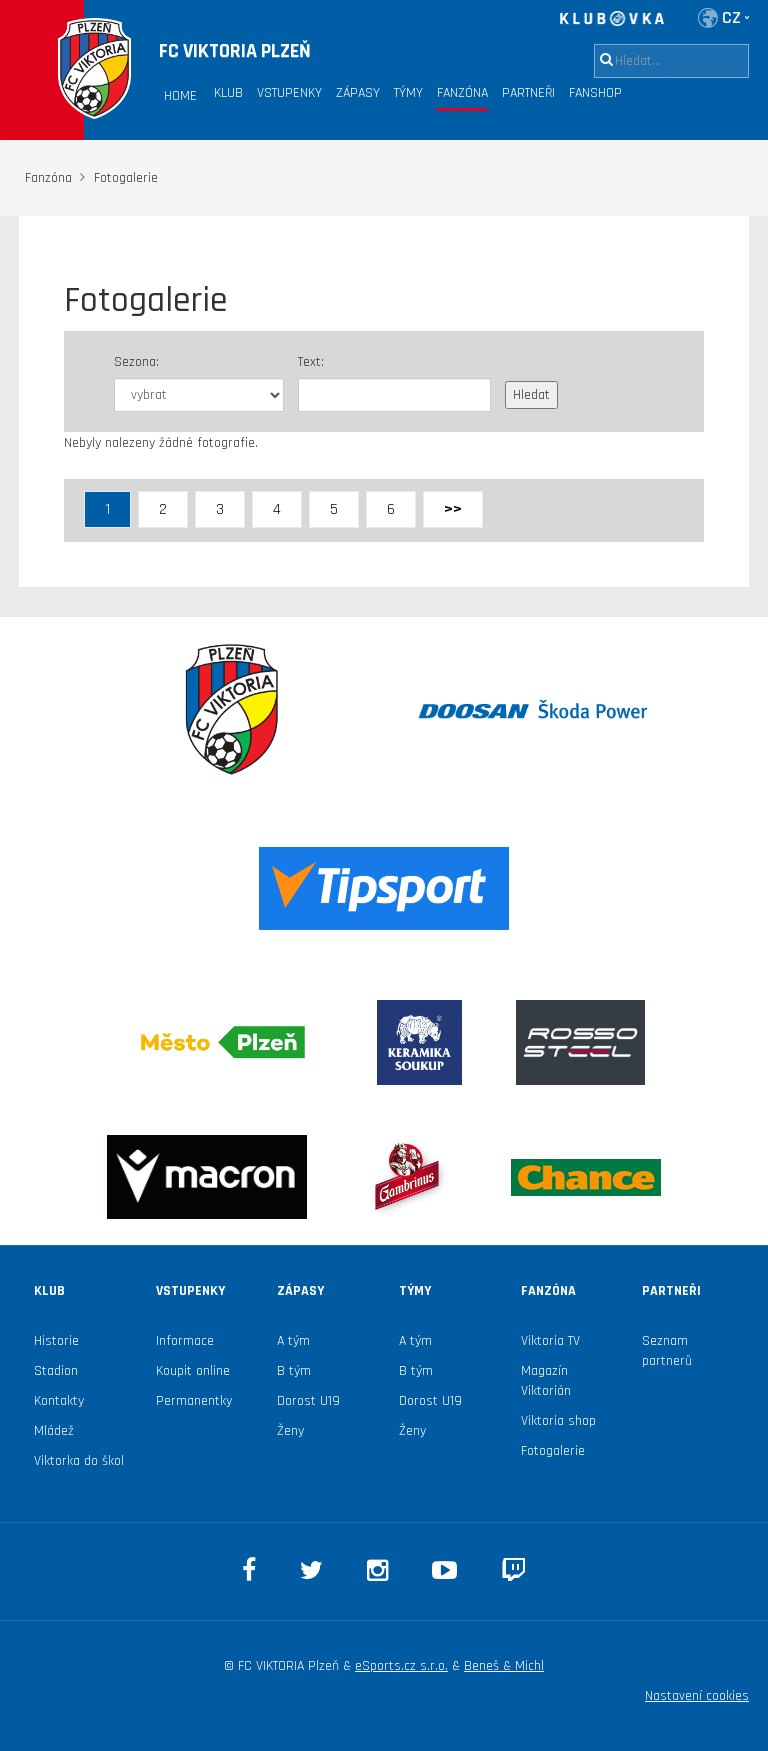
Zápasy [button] (358, 93)
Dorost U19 (308, 1401)
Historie (56, 1341)
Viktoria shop (558, 1421)
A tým (293, 1341)
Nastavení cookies (697, 1696)
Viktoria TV (550, 1341)
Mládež (54, 1431)
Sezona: (136, 362)
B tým (294, 1371)
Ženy (290, 1431)
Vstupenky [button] (289, 93)
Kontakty (59, 1401)
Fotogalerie (553, 1451)
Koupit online (193, 1371)
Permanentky (194, 1401)
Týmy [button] (408, 93)
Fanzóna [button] (462, 93)
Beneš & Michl (504, 1666)
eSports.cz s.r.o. (401, 1666)
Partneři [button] (528, 93)
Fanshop (595, 93)
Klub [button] (228, 93)
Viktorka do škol (79, 1461)
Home (180, 96)
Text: (311, 362)
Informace (185, 1341)
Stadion (56, 1371)
